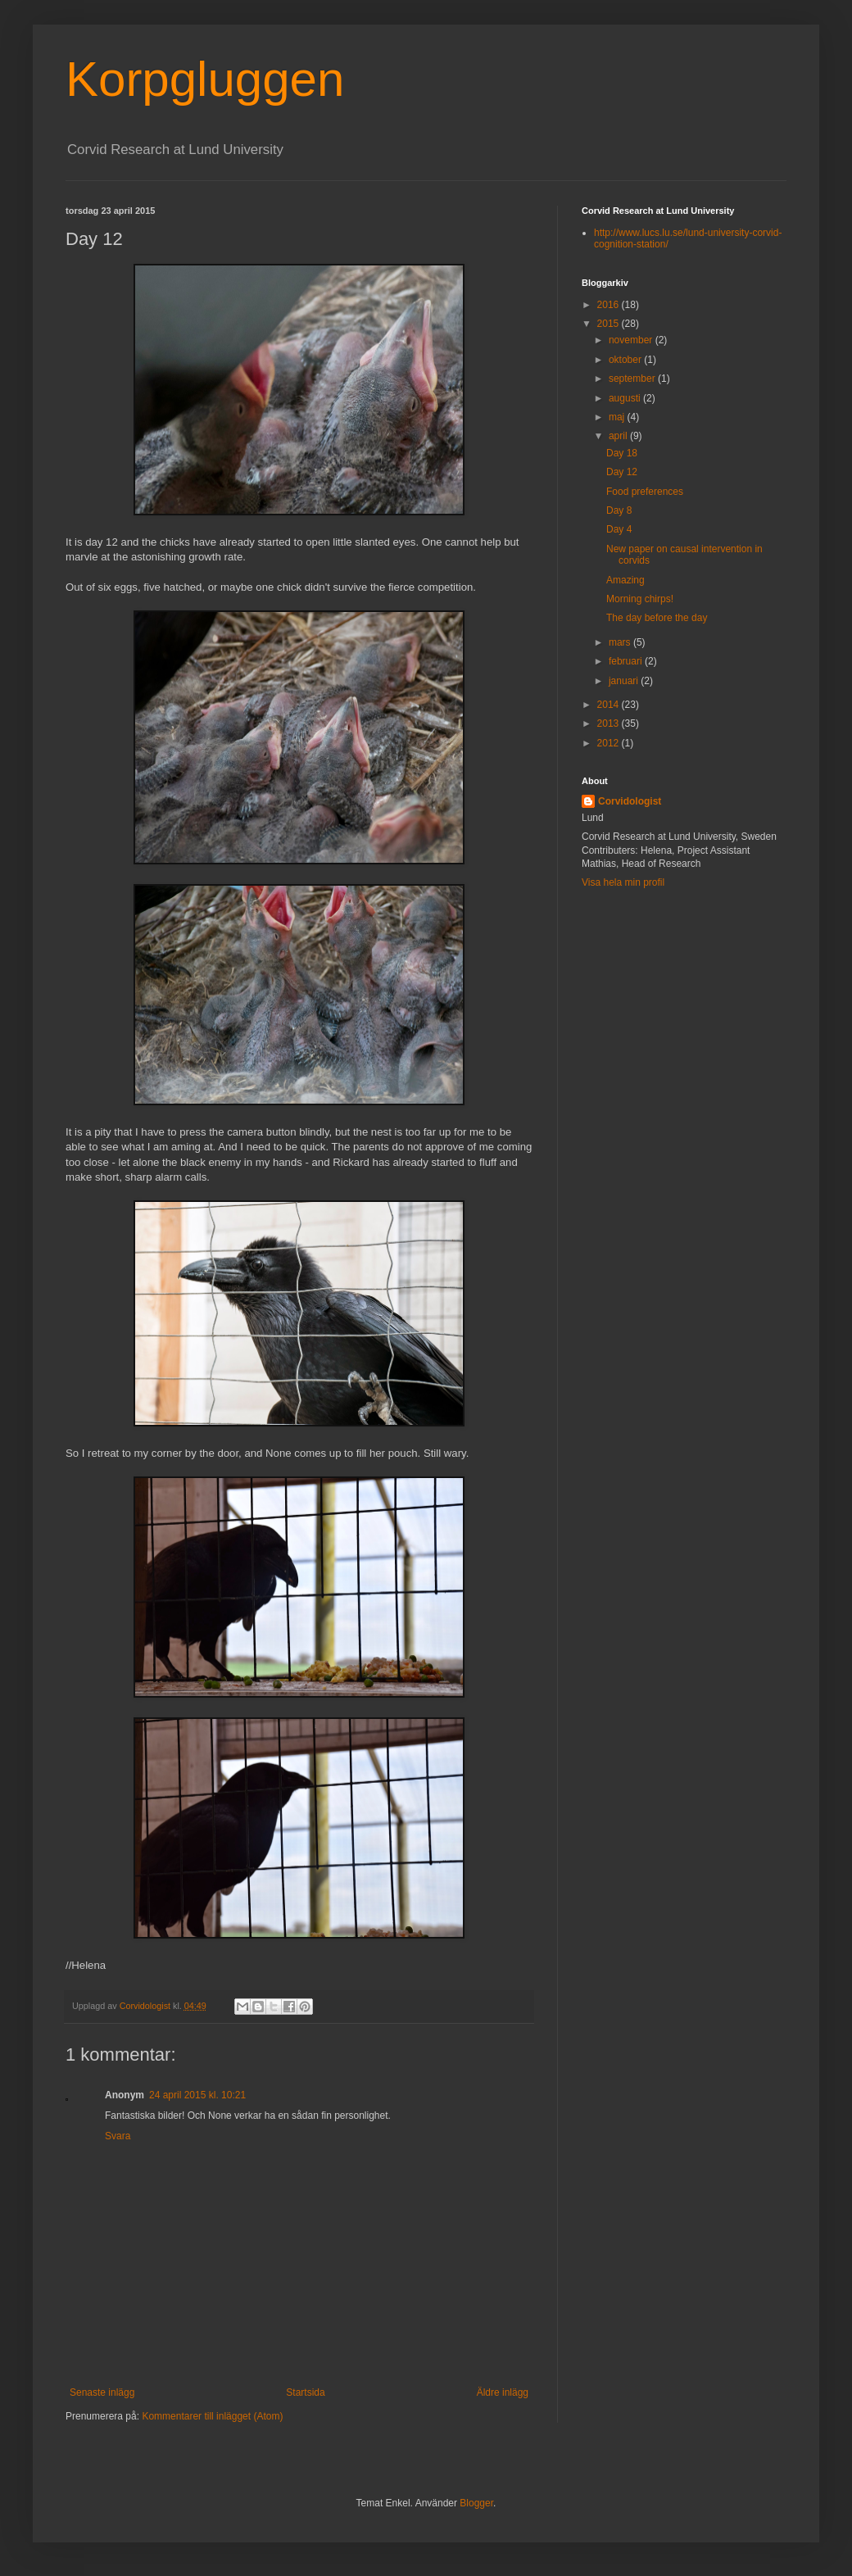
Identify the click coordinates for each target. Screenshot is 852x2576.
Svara (117, 2136)
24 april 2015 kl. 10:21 (197, 2095)
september (633, 378)
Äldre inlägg (502, 2392)
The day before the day (656, 618)
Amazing (625, 580)
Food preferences (644, 491)
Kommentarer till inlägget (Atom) (212, 2416)
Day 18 (621, 453)
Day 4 (619, 529)
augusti (626, 398)
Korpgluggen (205, 79)
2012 (609, 743)
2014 (609, 704)
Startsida (305, 2392)
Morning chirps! (639, 599)
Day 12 (621, 472)
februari (627, 661)
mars (621, 642)
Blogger (476, 2503)
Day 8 (619, 510)
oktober (626, 359)
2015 (609, 323)
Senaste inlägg (102, 2392)
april (619, 436)
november (632, 340)
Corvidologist (629, 801)
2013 (609, 723)
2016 (609, 305)
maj (618, 417)
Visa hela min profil (623, 882)
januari (625, 681)
